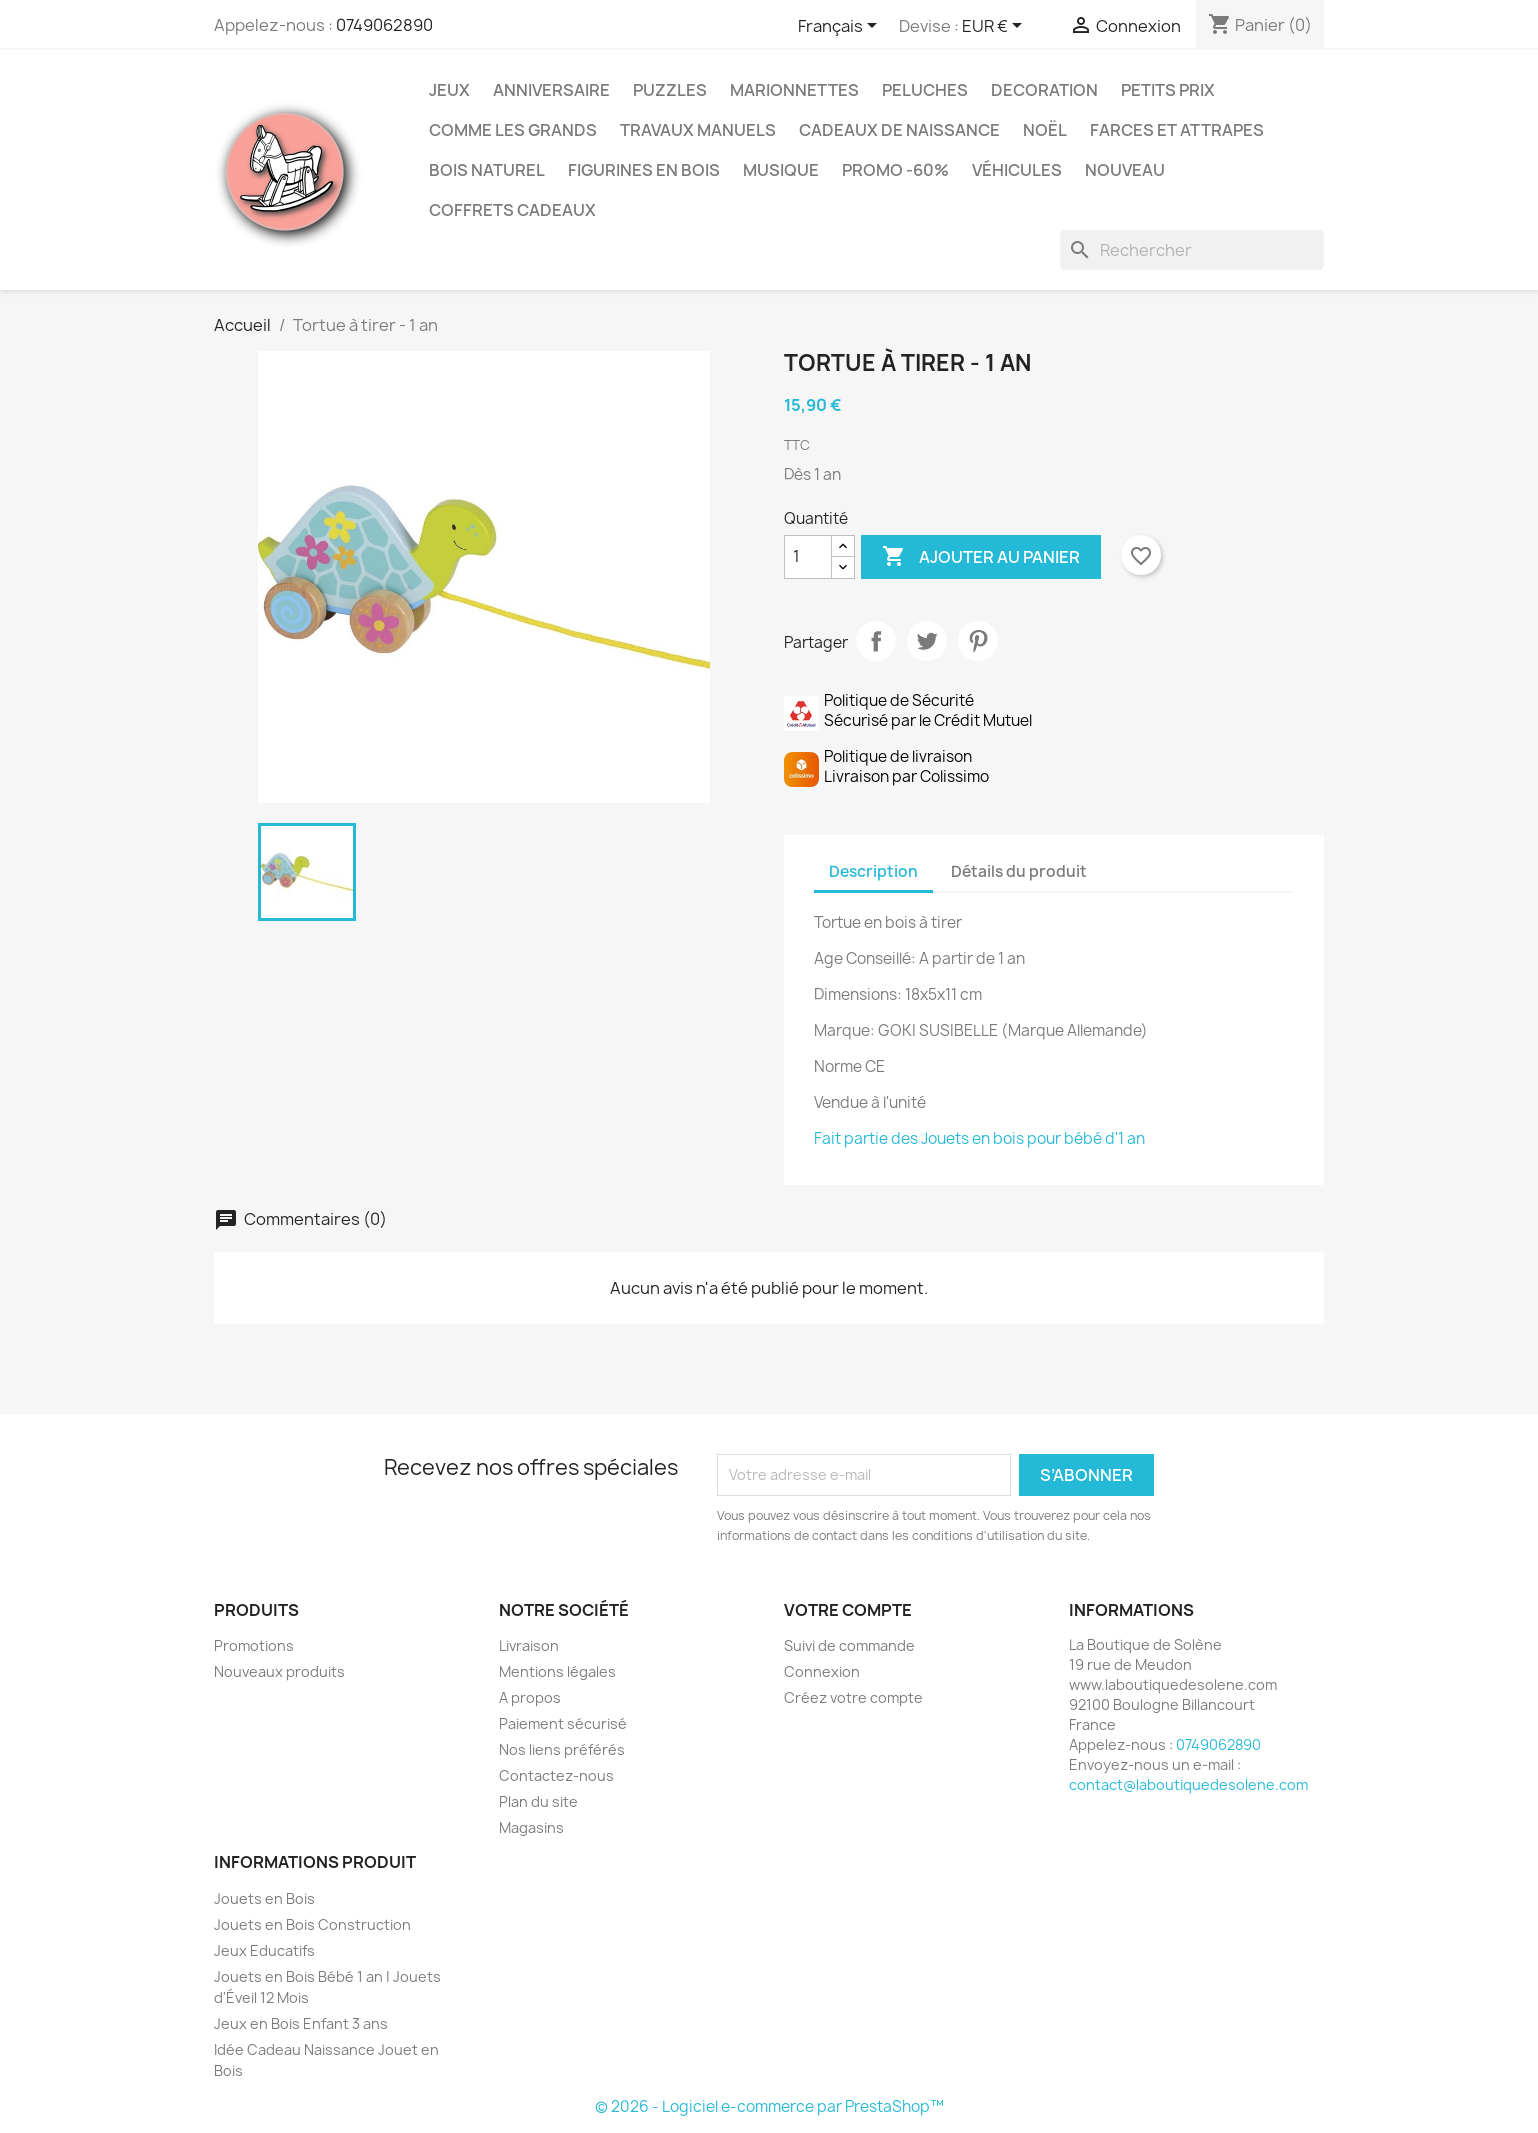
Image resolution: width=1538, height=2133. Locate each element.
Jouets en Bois (264, 1898)
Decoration (1044, 90)
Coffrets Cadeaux (512, 210)
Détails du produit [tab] (1019, 871)
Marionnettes (794, 90)
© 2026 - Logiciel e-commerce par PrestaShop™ (769, 2106)
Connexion (822, 1671)
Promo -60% (895, 170)
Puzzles (670, 90)
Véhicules (1017, 170)
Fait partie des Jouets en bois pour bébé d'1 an (979, 1138)
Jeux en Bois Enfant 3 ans (301, 2023)
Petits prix (1168, 90)
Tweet (927, 641)
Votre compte (848, 1610)
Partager (876, 641)
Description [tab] (873, 871)
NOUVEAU (1125, 170)
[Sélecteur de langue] (841, 27)
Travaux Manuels (698, 130)
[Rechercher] (1192, 250)
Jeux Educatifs (264, 1950)
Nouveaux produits (279, 1671)
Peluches (925, 90)
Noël (1045, 130)
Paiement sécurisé (563, 1723)
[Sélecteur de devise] (995, 27)
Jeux (449, 90)
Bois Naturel (487, 170)
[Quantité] (808, 557)
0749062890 (384, 25)
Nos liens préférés (562, 1749)
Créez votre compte (853, 1697)
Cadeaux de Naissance (899, 130)
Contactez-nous (556, 1775)
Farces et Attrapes (1177, 130)
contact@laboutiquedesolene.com (1188, 1784)
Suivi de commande (849, 1645)
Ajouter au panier (981, 557)
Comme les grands (513, 130)
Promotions (254, 1645)
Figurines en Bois (644, 170)
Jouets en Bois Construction (312, 1924)
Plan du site (538, 1801)
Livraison (529, 1645)
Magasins (531, 1827)
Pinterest (978, 641)
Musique (781, 170)
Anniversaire (551, 90)
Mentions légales (557, 1671)
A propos (530, 1697)
